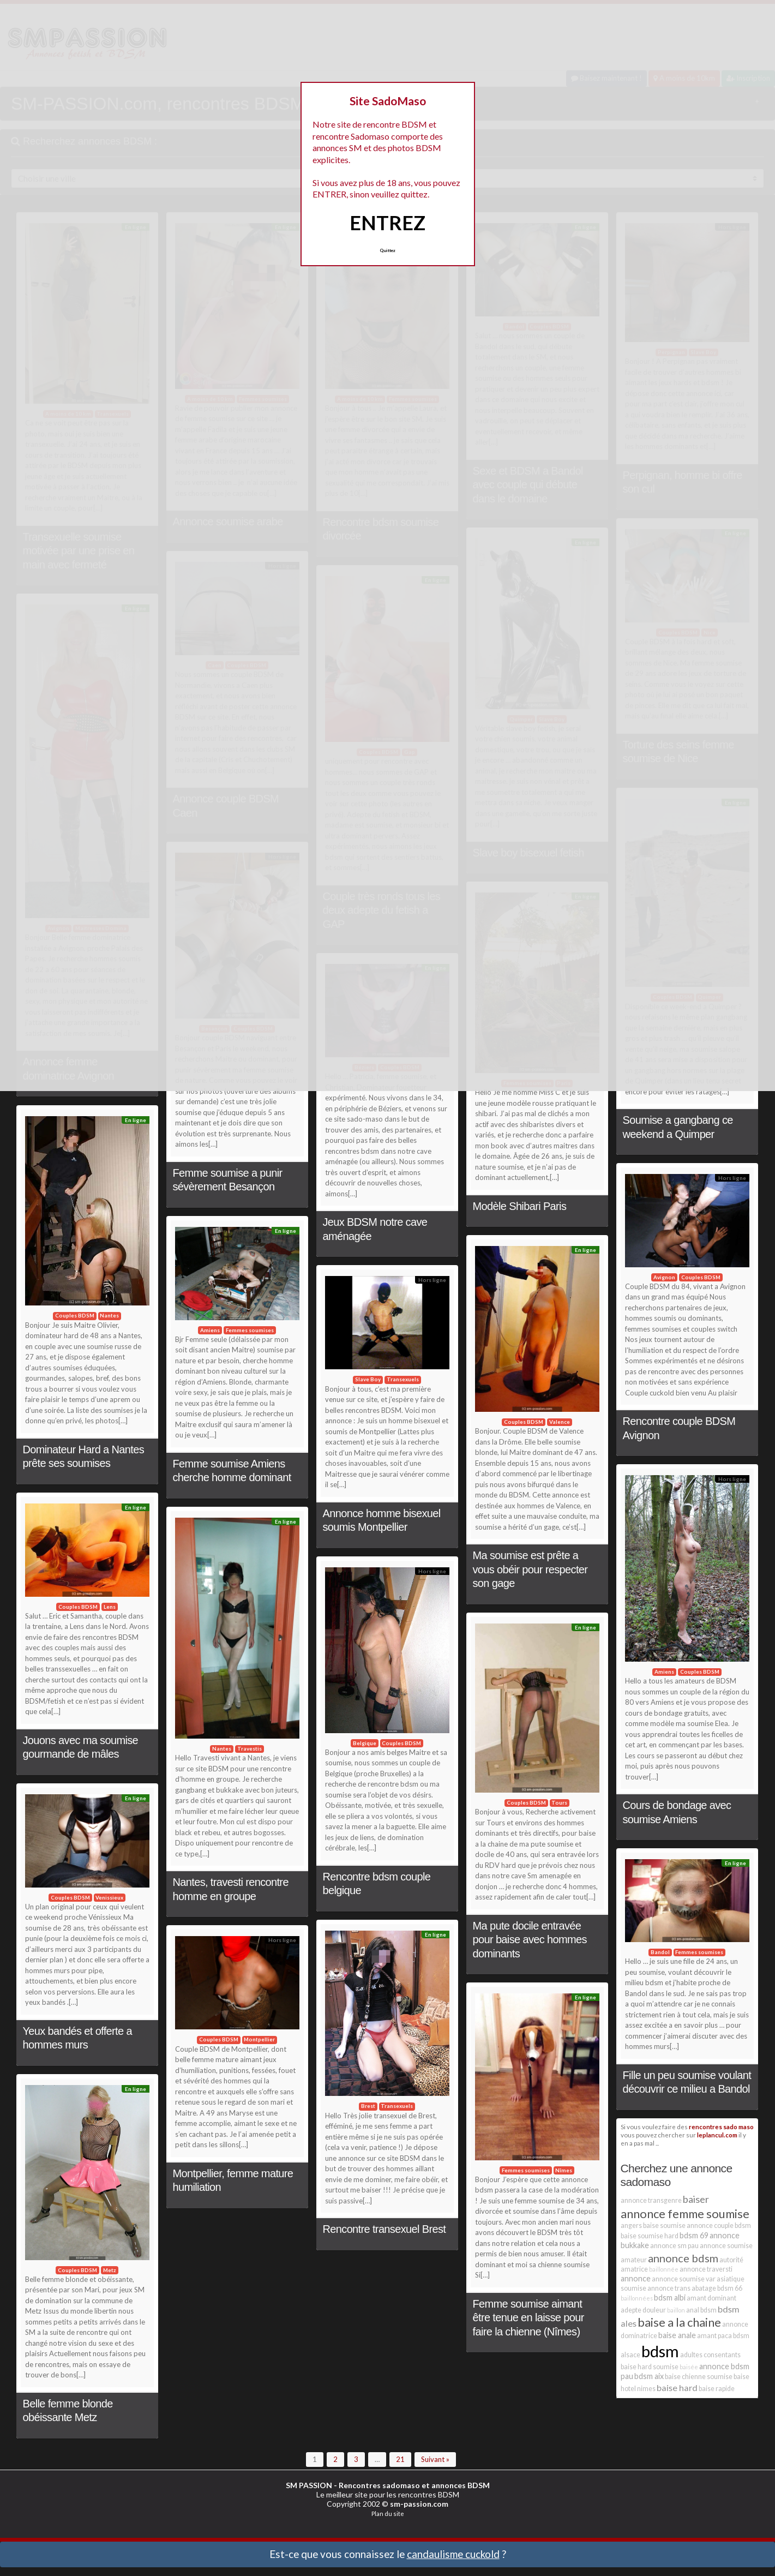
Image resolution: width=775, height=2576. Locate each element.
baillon (676, 2310)
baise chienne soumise (698, 2377)
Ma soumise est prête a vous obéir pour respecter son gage (530, 1569)
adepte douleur (643, 2310)
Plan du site (387, 2513)
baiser (696, 2199)
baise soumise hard (649, 2236)
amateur (634, 2260)
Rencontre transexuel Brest (384, 2229)
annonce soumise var (684, 2279)
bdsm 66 (729, 2288)
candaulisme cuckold (453, 2554)
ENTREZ (387, 223)
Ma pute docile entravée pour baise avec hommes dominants (530, 1940)
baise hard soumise (649, 2367)
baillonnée (663, 2269)
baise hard (677, 2387)
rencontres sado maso (721, 2126)
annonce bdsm (683, 2258)
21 (400, 2459)
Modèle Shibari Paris (520, 1206)
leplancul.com (717, 2134)
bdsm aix (649, 2376)
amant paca (714, 2336)
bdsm (660, 2351)
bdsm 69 (694, 2235)
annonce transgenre (651, 2200)
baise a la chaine (679, 2322)
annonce (636, 2278)
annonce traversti (706, 2269)
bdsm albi (670, 2297)
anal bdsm (701, 2310)
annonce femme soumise (685, 2213)
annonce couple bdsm (719, 2225)
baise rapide (717, 2389)
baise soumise (664, 2225)
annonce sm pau (674, 2246)
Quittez (387, 250)
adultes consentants (710, 2355)
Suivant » (435, 2459)
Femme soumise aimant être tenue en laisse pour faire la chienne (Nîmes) (528, 2318)
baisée (689, 2366)
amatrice (634, 2269)
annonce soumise (726, 2246)
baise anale (677, 2335)
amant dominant (711, 2298)
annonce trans (668, 2288)
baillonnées (637, 2298)
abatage (704, 2288)
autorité (731, 2260)
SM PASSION (309, 2485)
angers (631, 2225)
